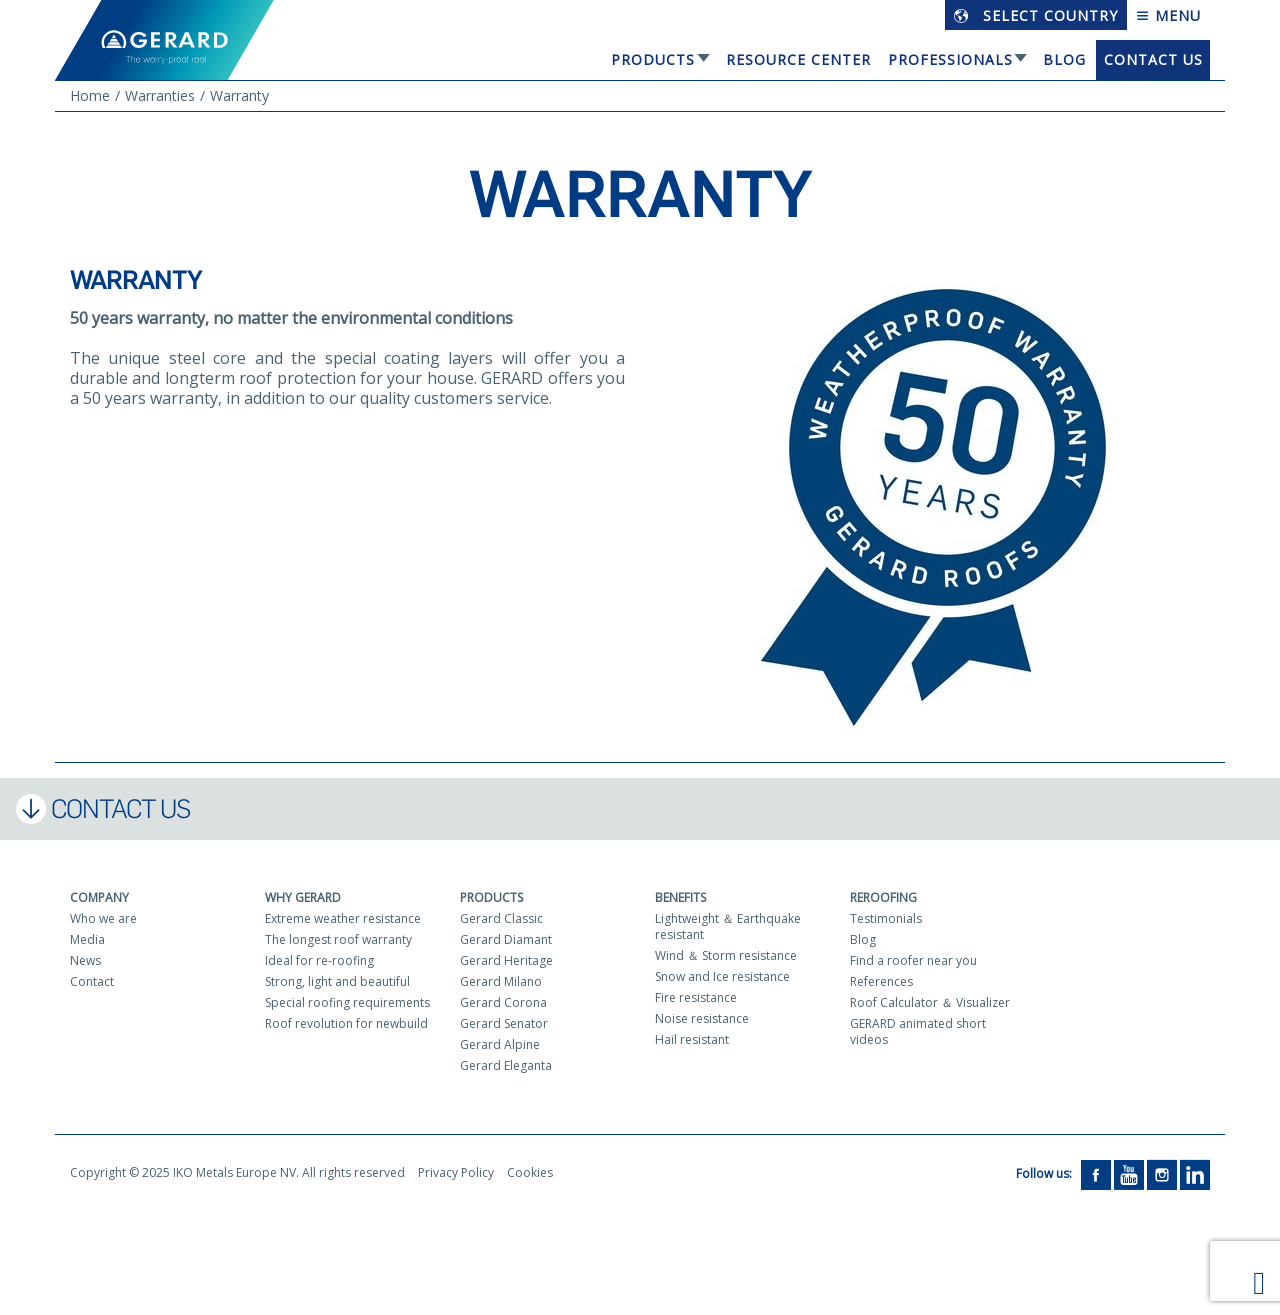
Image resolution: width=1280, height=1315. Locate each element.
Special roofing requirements (347, 1002)
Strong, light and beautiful (337, 981)
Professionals (950, 59)
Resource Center (798, 59)
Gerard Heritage (506, 960)
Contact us (1153, 59)
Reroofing (883, 897)
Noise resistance (702, 1018)
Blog (1064, 59)
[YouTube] (1129, 1173)
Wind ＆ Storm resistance (726, 955)
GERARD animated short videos (918, 1031)
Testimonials (886, 918)
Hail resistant (692, 1039)
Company (99, 897)
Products (653, 59)
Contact (92, 981)
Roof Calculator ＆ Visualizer (930, 1002)
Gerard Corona (503, 1002)
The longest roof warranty (338, 939)
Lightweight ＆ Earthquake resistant (728, 926)
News (85, 960)
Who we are (103, 918)
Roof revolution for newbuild (346, 1023)
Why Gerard (303, 897)
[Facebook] (1096, 1173)
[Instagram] (1162, 1173)
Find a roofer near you (913, 960)
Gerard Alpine (500, 1044)
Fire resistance (696, 997)
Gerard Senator (504, 1023)
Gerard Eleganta (506, 1065)
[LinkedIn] (1195, 1173)
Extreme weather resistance (343, 918)
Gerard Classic (501, 918)
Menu (1168, 15)
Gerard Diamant (506, 939)
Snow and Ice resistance (722, 976)
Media (87, 939)
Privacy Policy (456, 1172)
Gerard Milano (501, 981)
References (881, 981)
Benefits (680, 897)
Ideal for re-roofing (319, 960)
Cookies (530, 1172)
